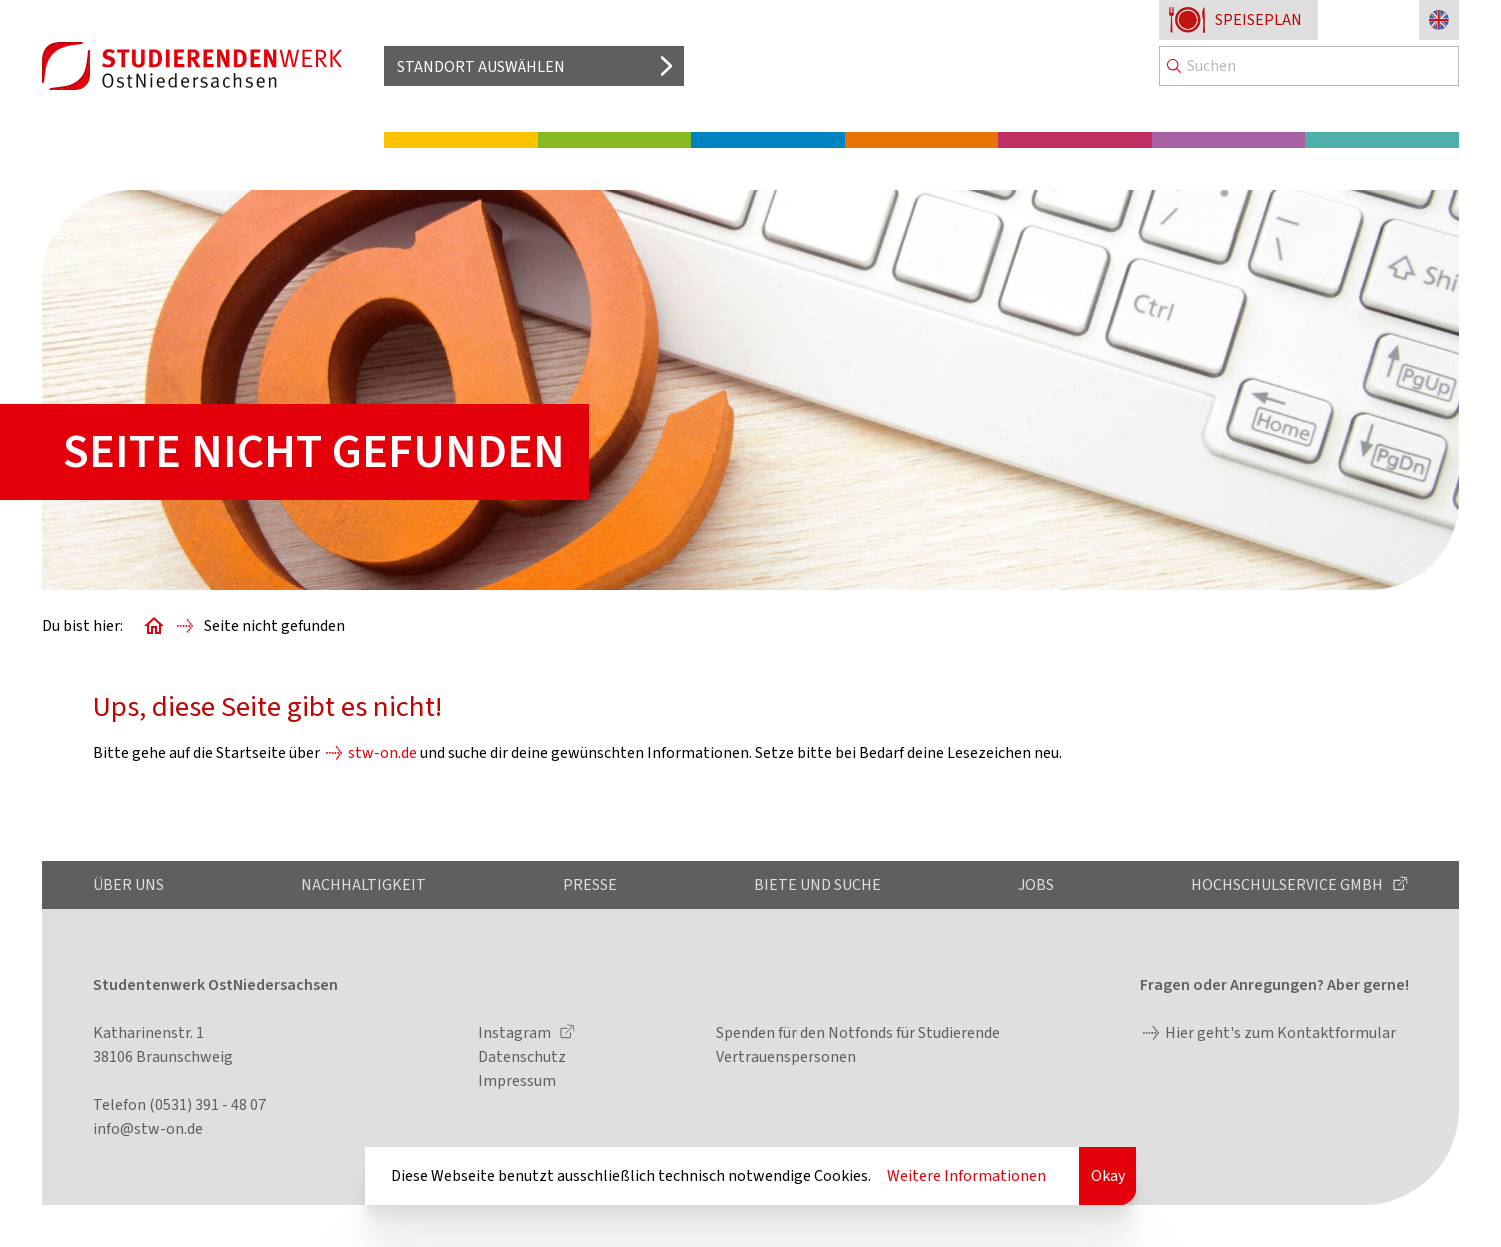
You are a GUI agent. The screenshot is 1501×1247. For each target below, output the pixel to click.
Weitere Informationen (966, 1176)
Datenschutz (522, 1057)
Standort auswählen (481, 67)
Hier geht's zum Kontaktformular (1280, 1033)
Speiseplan (1258, 20)
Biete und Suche (817, 885)
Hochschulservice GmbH (1288, 885)
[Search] (1309, 66)
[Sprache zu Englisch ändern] (1439, 20)
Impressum (517, 1081)
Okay (1108, 1176)
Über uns (128, 885)
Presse (590, 885)
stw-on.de (382, 753)
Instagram (516, 1033)
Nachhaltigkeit (363, 885)
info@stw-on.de (148, 1129)
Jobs (1036, 885)
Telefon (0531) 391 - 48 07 (179, 1105)
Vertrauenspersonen (786, 1057)
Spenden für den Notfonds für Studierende (858, 1033)
